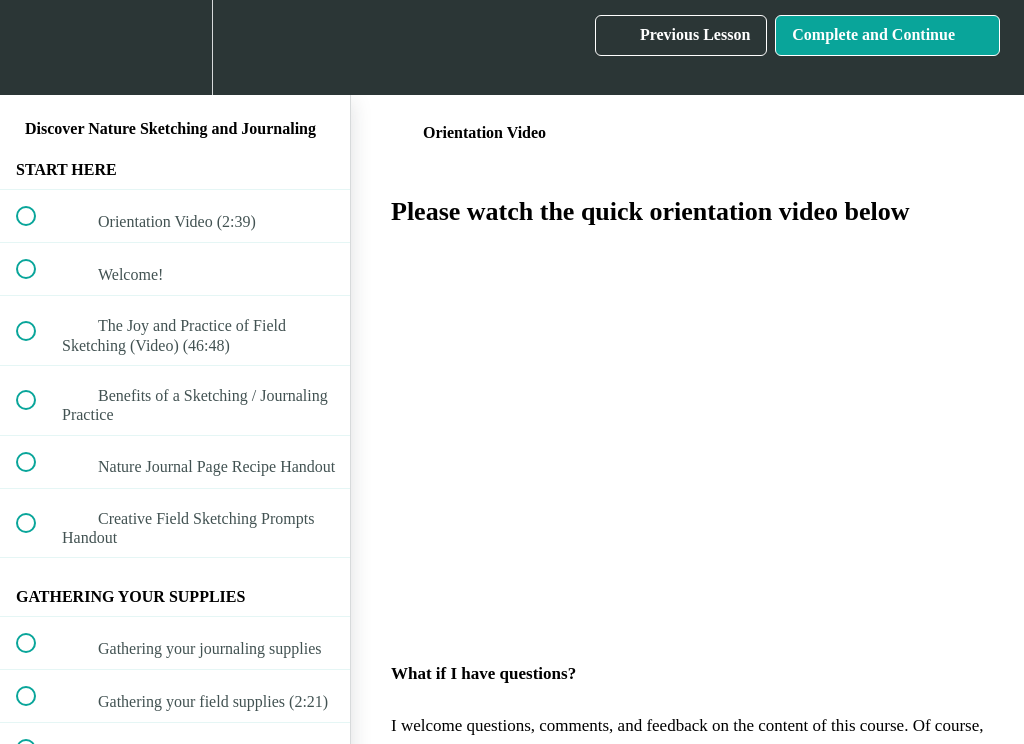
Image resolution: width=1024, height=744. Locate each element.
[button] (37, 47)
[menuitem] (175, 47)
